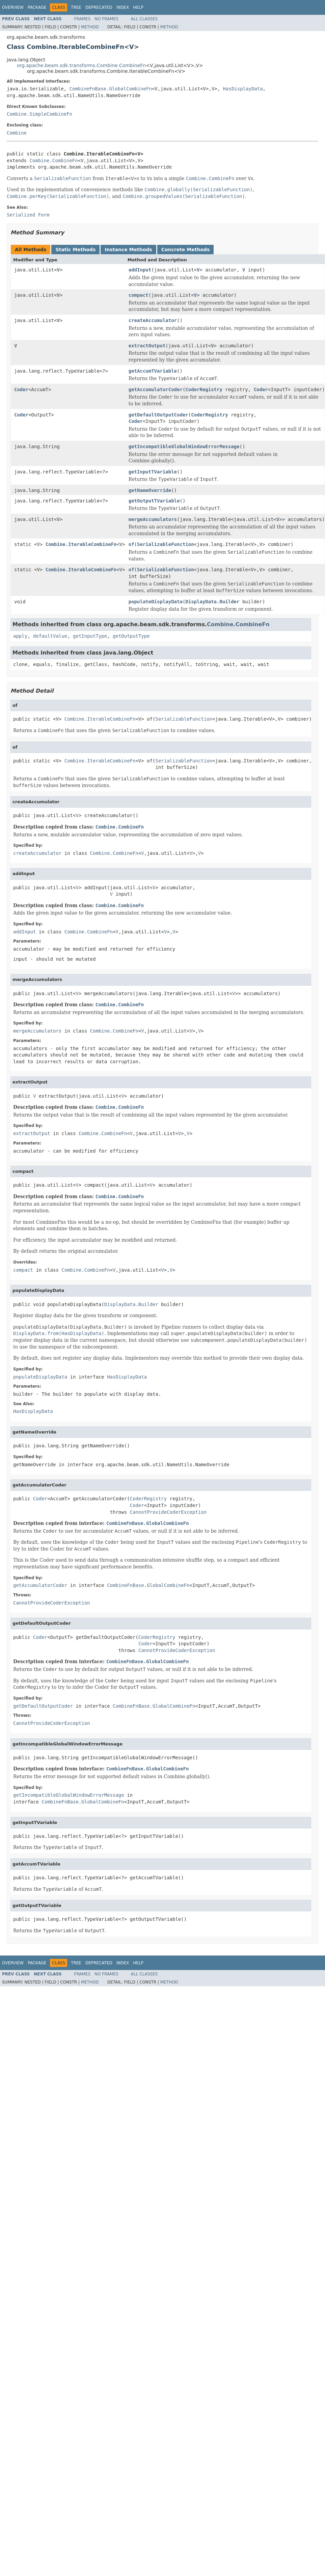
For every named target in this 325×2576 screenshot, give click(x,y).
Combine (17, 133)
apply (20, 636)
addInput (140, 269)
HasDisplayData (243, 88)
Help (138, 7)
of (131, 544)
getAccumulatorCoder (156, 389)
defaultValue (50, 636)
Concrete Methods (185, 249)
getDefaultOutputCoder (158, 414)
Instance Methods (128, 249)
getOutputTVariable (154, 500)
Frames (82, 19)
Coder (21, 389)
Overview (13, 7)
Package (37, 7)
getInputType (90, 636)
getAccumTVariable (153, 371)
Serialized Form (28, 215)
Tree (76, 7)
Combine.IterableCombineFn (81, 544)
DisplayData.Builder (212, 601)
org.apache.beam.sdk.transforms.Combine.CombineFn (81, 65)
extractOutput (147, 345)
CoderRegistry (203, 389)
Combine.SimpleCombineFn (39, 114)
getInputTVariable (153, 471)
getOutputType (131, 636)
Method (90, 27)
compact (138, 295)
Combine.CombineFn (53, 160)
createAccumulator (153, 320)
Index (122, 7)
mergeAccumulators (153, 519)
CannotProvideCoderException (168, 1512)
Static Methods (75, 249)
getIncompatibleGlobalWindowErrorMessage (184, 446)
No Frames (106, 19)
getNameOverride (150, 490)
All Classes (144, 19)
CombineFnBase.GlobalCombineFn (110, 88)
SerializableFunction (165, 544)
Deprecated (98, 7)
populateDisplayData (156, 601)
